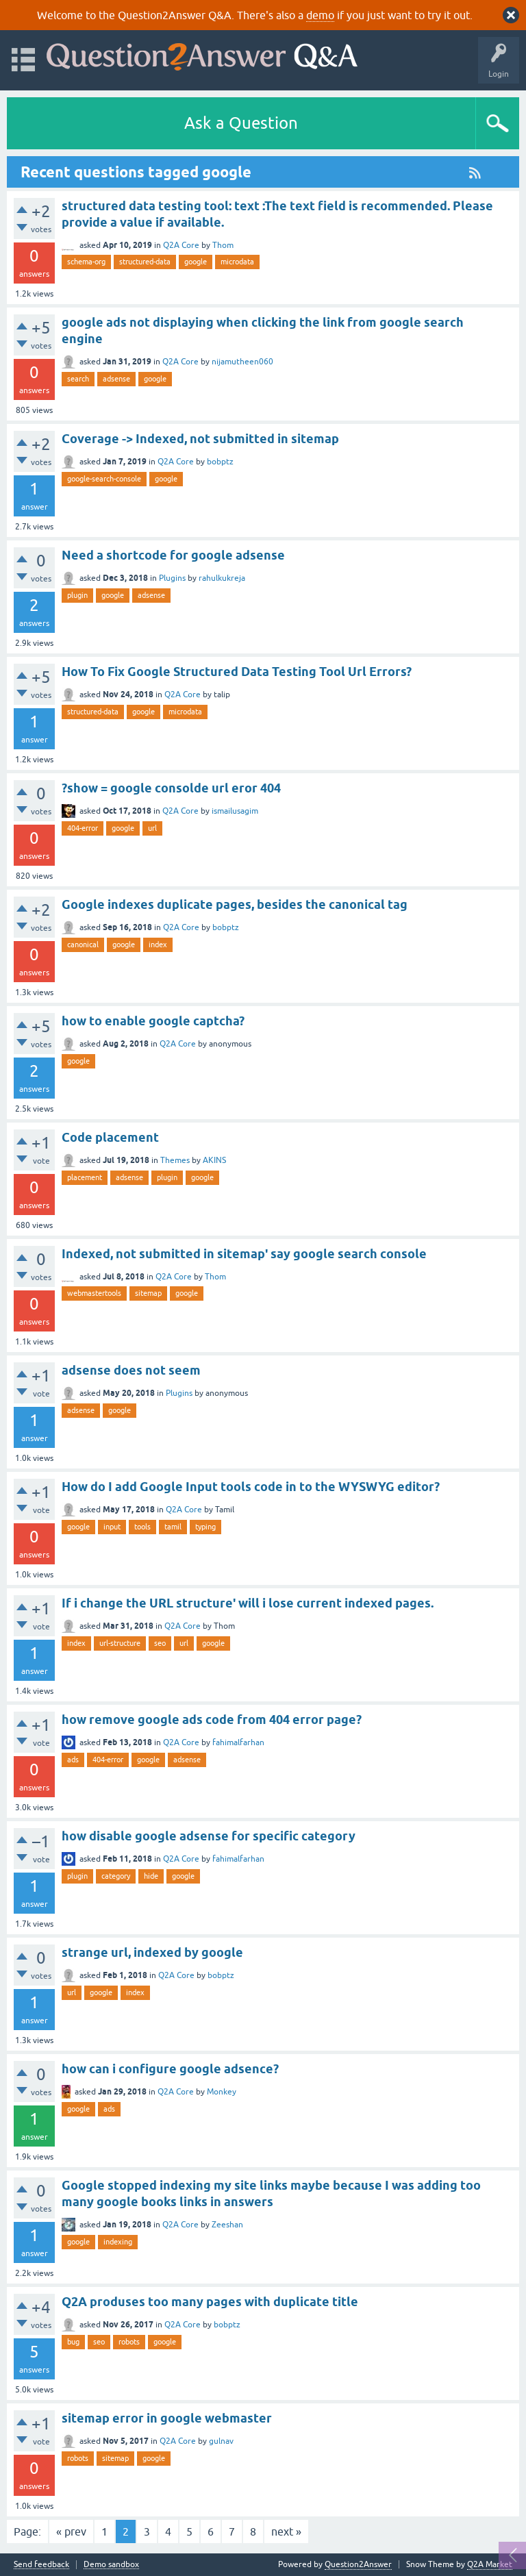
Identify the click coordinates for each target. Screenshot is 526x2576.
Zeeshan (227, 2224)
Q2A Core (181, 245)
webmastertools (94, 1293)
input (112, 1527)
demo (320, 15)
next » (286, 2531)
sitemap (148, 1293)
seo (160, 1643)
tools (142, 1527)
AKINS (214, 1160)
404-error (82, 828)
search (78, 379)
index (158, 944)
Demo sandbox (111, 2564)
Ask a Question (241, 123)
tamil (172, 1527)
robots (129, 2342)
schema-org (86, 262)
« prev (71, 2531)
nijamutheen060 (242, 361)
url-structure (119, 1643)
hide (151, 1876)
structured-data (145, 262)
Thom (223, 245)
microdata (237, 262)
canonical (83, 944)
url (152, 828)
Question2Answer (358, 2564)
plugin (77, 595)
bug (73, 2342)
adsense (116, 379)
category (115, 1876)
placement (84, 1177)
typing (205, 1527)
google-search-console (104, 479)
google (195, 262)
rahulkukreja (222, 578)
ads (73, 1759)
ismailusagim (235, 811)
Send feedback (41, 2564)
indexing (117, 2242)
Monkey (221, 2092)
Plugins (172, 578)
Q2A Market (489, 2564)
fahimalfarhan (238, 1742)
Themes (175, 1160)
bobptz (220, 461)
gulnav (221, 2441)
